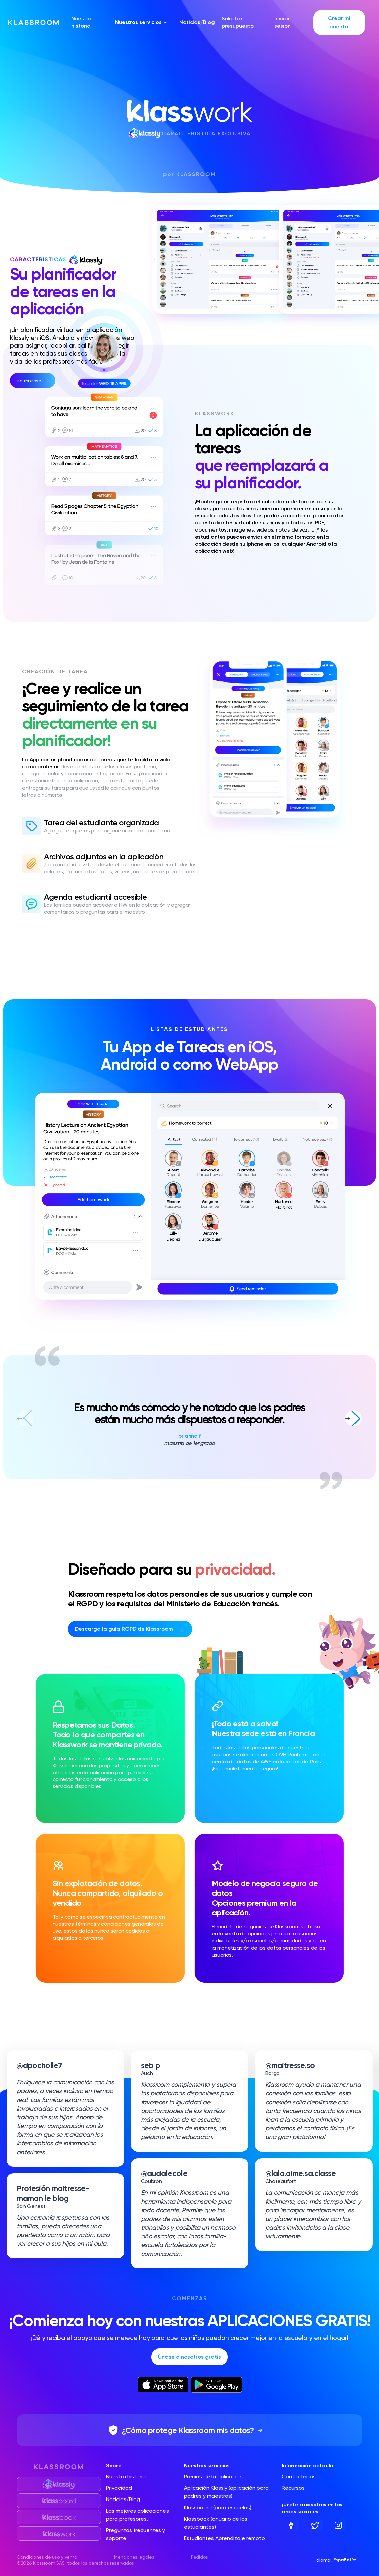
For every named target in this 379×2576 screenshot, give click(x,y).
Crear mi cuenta (339, 22)
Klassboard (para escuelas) (217, 2507)
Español (344, 2560)
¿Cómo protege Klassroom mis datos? (188, 2430)
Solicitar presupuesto (238, 22)
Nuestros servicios (141, 22)
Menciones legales (134, 2557)
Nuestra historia (81, 22)
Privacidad (119, 2488)
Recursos (293, 2488)
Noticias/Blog (197, 22)
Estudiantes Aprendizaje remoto (224, 2538)
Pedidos (199, 2557)
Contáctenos (299, 2476)
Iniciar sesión (282, 22)
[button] (353, 1418)
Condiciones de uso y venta (47, 2557)
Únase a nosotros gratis (189, 2357)
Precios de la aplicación (213, 2476)
